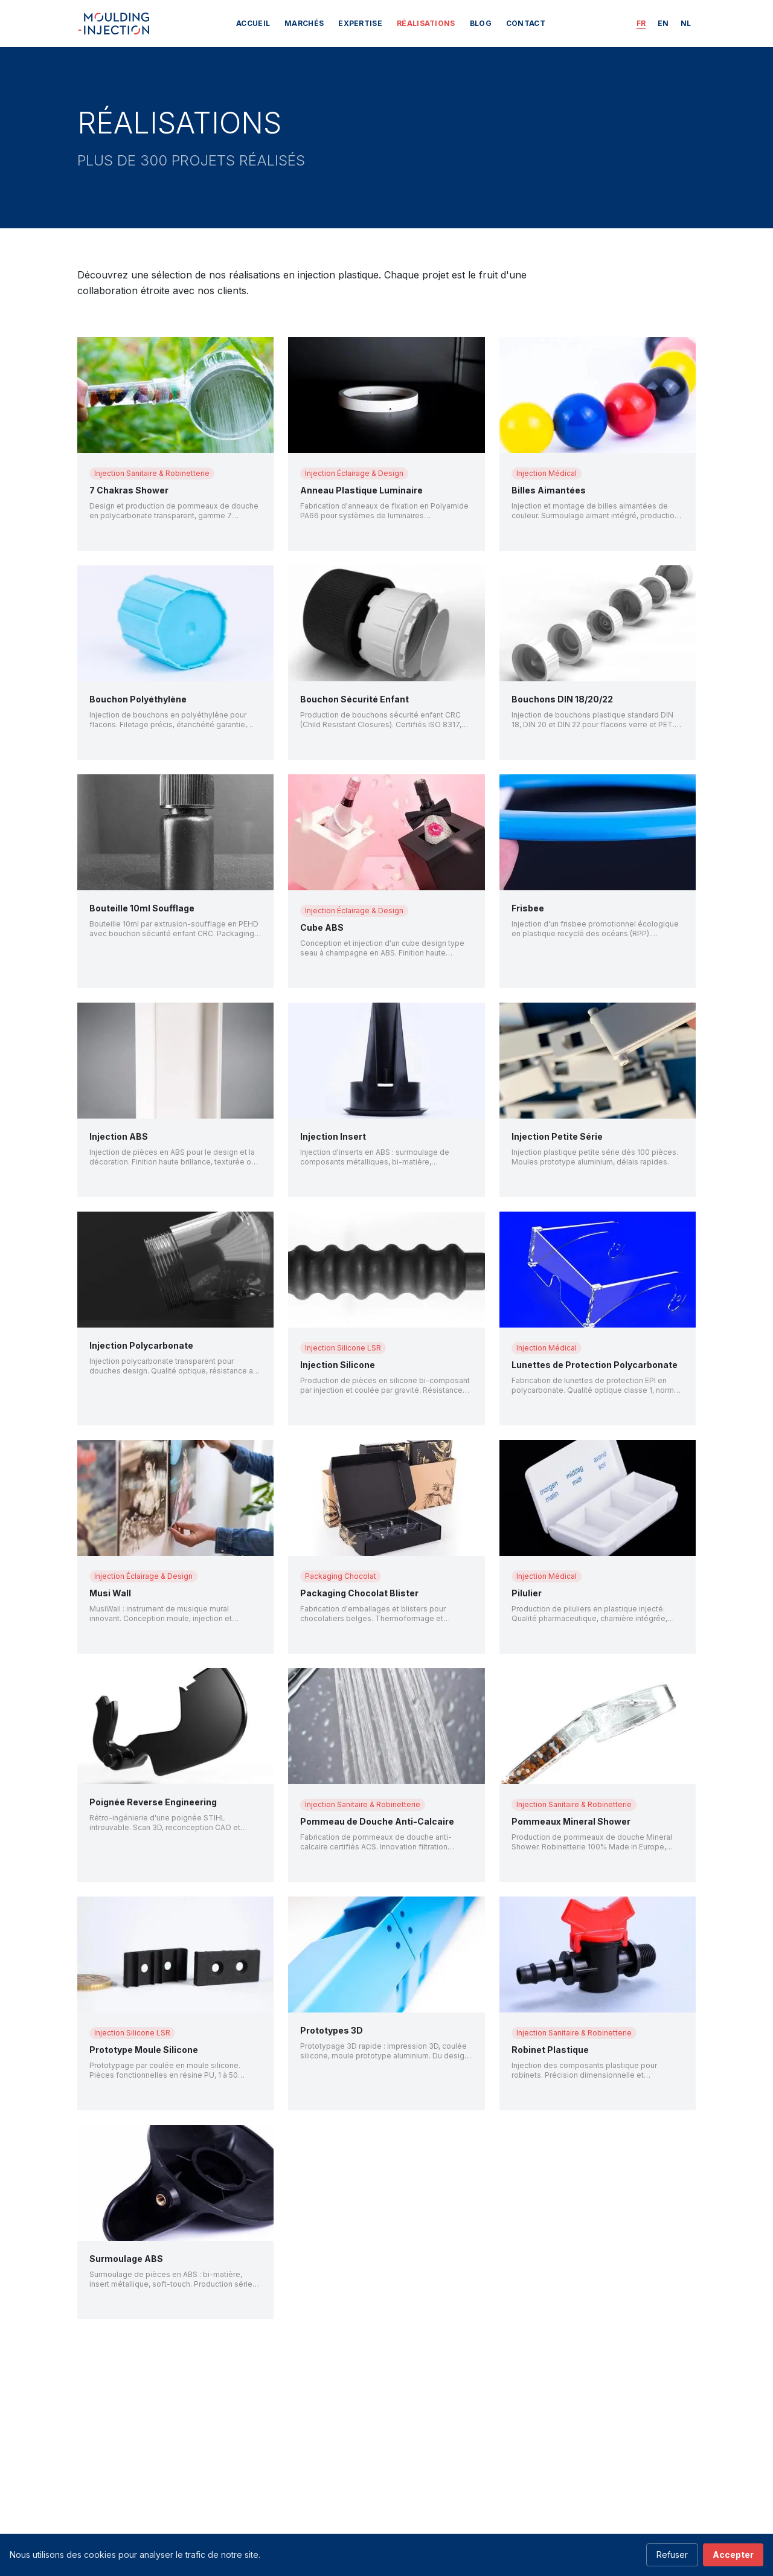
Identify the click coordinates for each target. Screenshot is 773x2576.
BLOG (481, 23)
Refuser (672, 2554)
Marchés (304, 23)
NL (686, 23)
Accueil (253, 23)
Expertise (360, 23)
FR (641, 23)
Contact (525, 23)
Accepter (733, 2554)
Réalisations (426, 23)
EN (663, 23)
